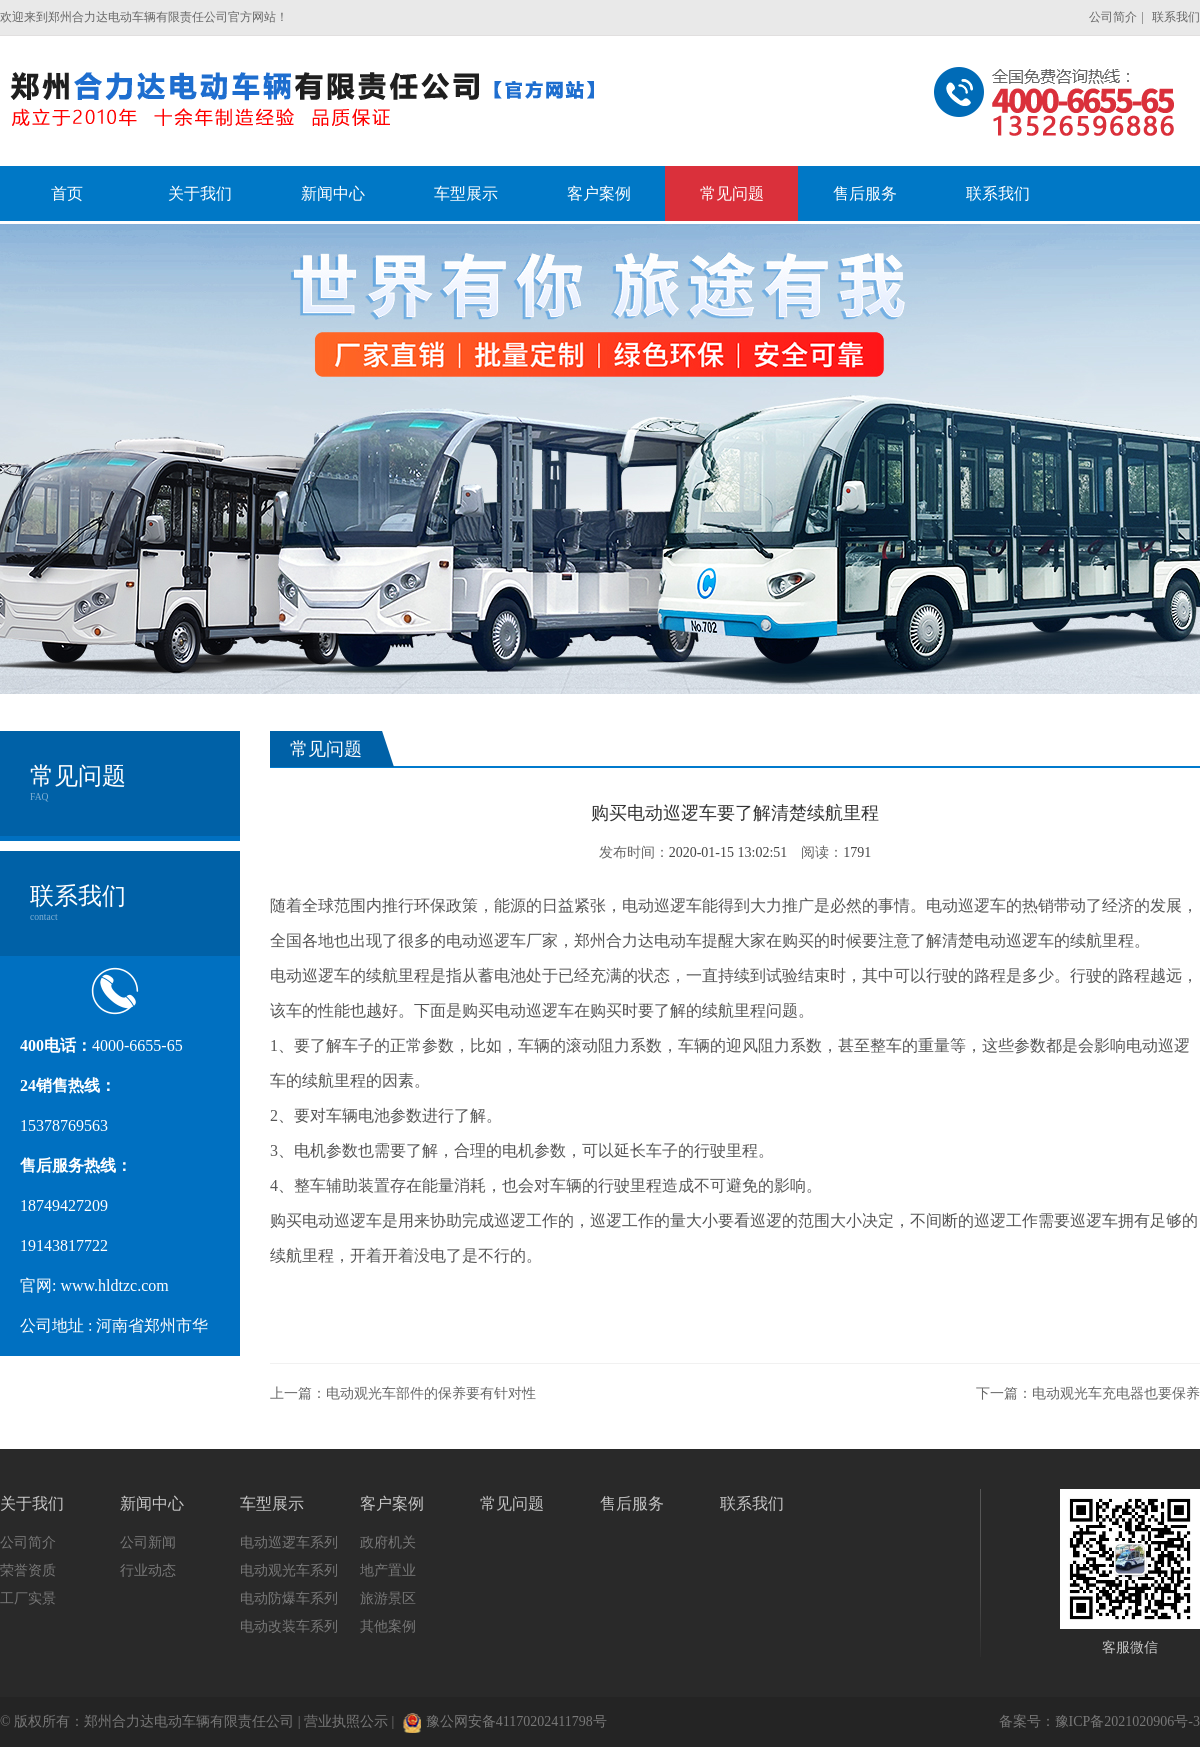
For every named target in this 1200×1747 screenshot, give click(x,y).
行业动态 (148, 1570)
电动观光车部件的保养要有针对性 (431, 1393)
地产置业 (388, 1570)
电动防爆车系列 (289, 1598)
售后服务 (632, 1503)
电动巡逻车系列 (289, 1542)
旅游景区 (388, 1598)
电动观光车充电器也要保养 (1116, 1393)
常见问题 (512, 1503)
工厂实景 (28, 1598)
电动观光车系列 (289, 1570)
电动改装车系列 (289, 1626)
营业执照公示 (346, 1721)
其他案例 (388, 1626)
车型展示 (272, 1503)
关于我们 (32, 1503)
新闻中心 (152, 1503)
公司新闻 (148, 1542)
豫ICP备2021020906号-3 (1127, 1721)
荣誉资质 (28, 1570)
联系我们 (1176, 17)
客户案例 (392, 1503)
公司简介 (1113, 17)
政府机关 (388, 1542)
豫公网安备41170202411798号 (505, 1721)
